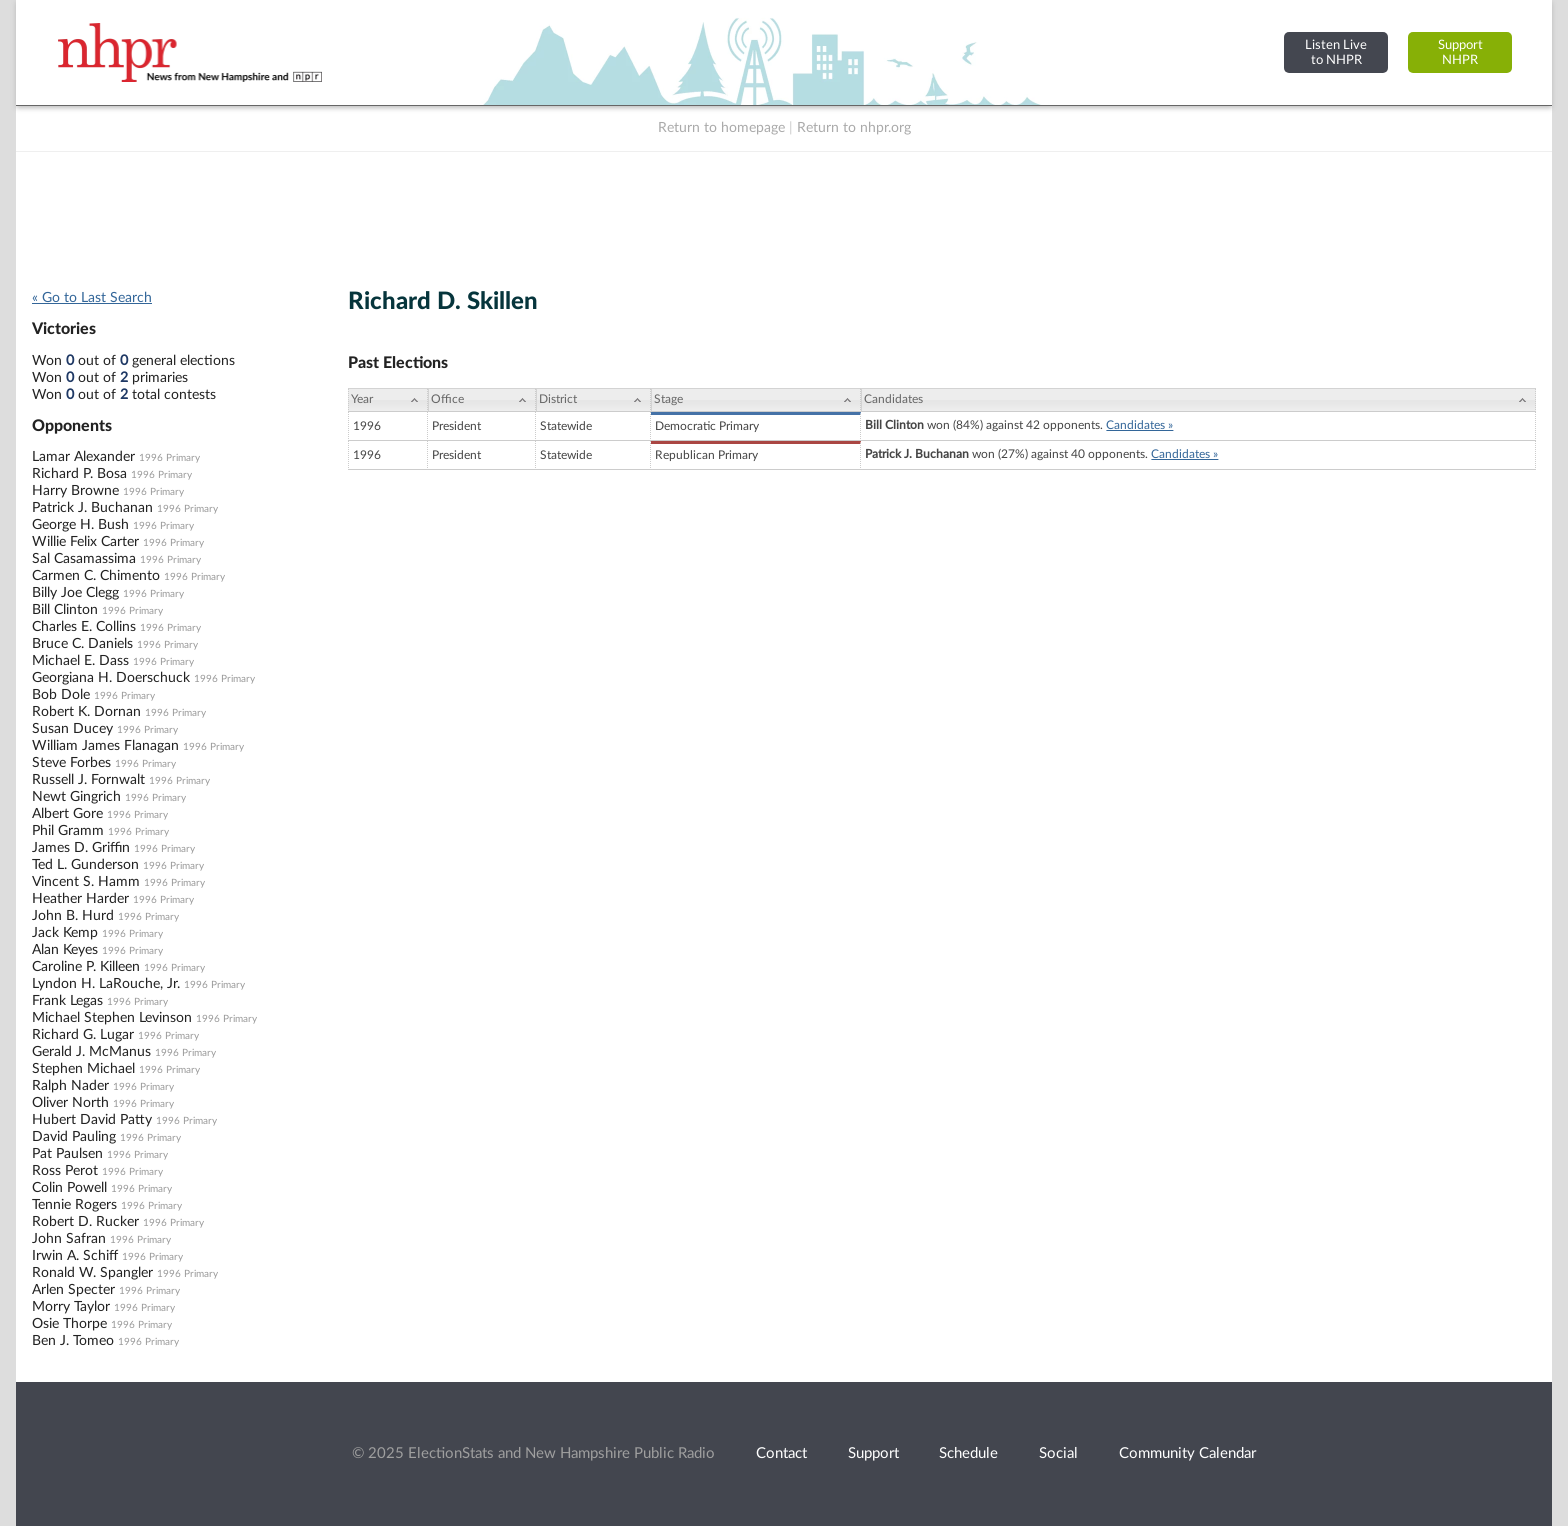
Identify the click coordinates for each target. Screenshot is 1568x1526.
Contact (781, 1453)
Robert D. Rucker (85, 1222)
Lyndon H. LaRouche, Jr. (106, 984)
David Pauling (74, 1137)
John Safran (69, 1239)
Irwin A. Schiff (75, 1256)
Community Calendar (1187, 1453)
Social (1058, 1453)
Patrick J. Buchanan (92, 508)
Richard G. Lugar (83, 1035)
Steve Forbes (71, 763)
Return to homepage (721, 128)
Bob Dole (61, 695)
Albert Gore (67, 814)
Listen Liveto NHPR (1336, 52)
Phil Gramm (68, 831)
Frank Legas (67, 1001)
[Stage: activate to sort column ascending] (756, 400)
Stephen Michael (83, 1069)
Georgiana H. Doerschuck (111, 678)
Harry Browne (75, 491)
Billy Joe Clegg (75, 593)
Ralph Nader (70, 1086)
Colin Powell (69, 1188)
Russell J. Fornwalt (88, 780)
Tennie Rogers (74, 1205)
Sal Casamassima (84, 559)
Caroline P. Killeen (86, 967)
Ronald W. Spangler (92, 1273)
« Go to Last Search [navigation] (92, 298)
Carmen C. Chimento (96, 576)
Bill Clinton (65, 610)
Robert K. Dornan (86, 712)
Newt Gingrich (76, 797)
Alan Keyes (65, 950)
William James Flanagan (105, 746)
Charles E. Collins (84, 627)
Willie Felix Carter (85, 542)
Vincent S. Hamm (86, 882)
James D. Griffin (81, 848)
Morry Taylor (71, 1307)
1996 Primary (169, 458)
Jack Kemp (65, 933)
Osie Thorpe (69, 1324)
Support (873, 1453)
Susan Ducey (72, 729)
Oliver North (70, 1103)
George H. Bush (80, 525)
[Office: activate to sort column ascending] (482, 400)
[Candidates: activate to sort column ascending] (1198, 400)
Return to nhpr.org (854, 128)
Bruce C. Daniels (82, 644)
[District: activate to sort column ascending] (593, 400)
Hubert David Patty (92, 1120)
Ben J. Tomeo (73, 1341)
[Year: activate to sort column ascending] (388, 400)
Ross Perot (65, 1171)
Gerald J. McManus (91, 1052)
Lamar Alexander (83, 457)
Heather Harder (80, 899)
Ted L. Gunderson (85, 865)
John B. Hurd (73, 916)
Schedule (968, 1453)
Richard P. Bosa (79, 474)
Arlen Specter (73, 1290)
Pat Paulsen (67, 1154)
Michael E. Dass (80, 661)
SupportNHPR (1460, 52)
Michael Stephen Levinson (112, 1018)
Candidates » (1139, 425)
